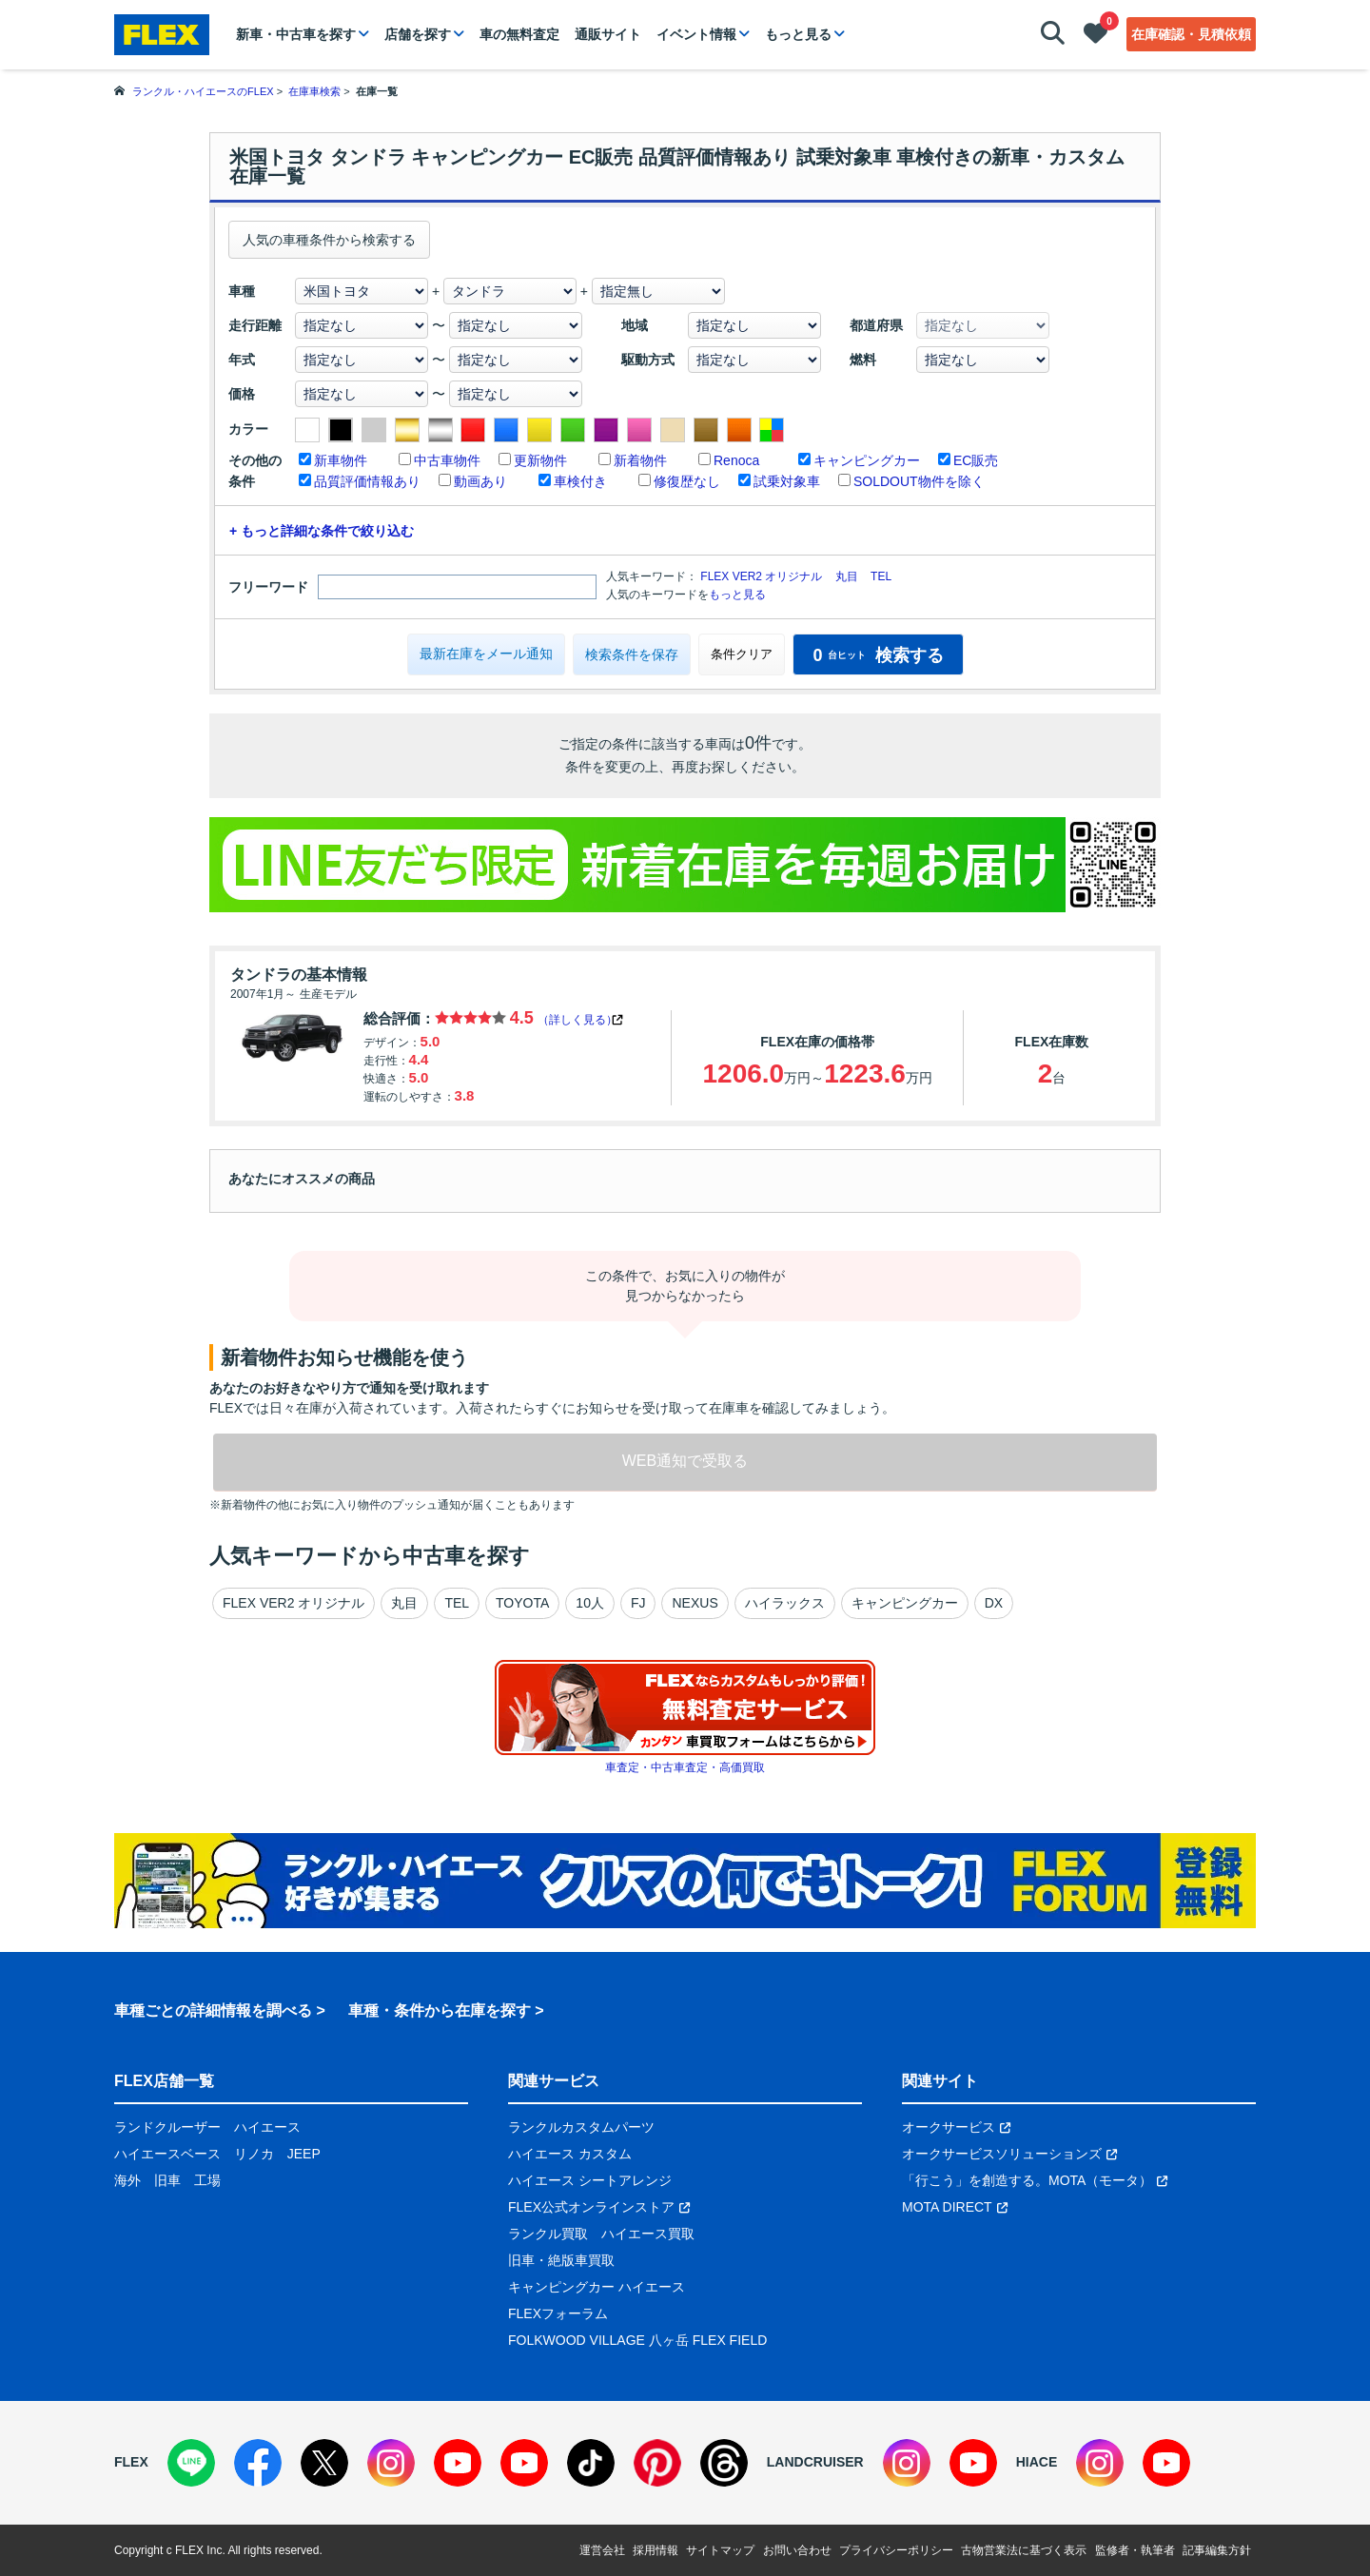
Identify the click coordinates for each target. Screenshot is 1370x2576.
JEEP (304, 2153)
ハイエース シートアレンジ (590, 2180)
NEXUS (694, 1602)
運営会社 (602, 2550)
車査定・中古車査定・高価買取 (685, 1767)
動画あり (480, 481)
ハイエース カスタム (570, 2153)
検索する (877, 655)
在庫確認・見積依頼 (1191, 34)
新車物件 (340, 460)
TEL (881, 576)
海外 (127, 2180)
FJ (638, 1602)
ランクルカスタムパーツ (581, 2127)
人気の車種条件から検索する (329, 239)
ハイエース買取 (648, 2233)
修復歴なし (687, 481)
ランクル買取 (548, 2233)
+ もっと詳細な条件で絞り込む (321, 530)
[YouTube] (457, 2463)
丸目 (846, 576)
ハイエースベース (167, 2153)
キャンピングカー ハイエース (596, 2286)
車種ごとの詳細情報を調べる (213, 2010)
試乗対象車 (787, 481)
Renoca (736, 460)
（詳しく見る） (577, 1019)
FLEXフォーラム (558, 2313)
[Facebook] (258, 2463)
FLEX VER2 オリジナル (761, 576)
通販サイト (608, 34)
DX (994, 1602)
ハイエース (267, 2127)
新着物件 (640, 460)
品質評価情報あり (367, 481)
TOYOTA (522, 1602)
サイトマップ (720, 2550)
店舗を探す (417, 34)
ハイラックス (785, 1602)
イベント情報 (696, 34)
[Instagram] (391, 2463)
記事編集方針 (1217, 2550)
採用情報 (655, 2550)
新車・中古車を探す (296, 34)
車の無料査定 (519, 34)
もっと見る (798, 34)
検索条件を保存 (631, 654)
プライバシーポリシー (896, 2550)
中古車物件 (447, 460)
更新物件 (540, 460)
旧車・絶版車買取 (561, 2260)
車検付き (580, 481)
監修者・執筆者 (1135, 2550)
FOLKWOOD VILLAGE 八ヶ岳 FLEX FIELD (637, 2340)
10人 (590, 1602)
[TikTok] (591, 2463)
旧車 (167, 2180)
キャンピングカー (866, 460)
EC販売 (975, 460)
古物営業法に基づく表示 (1023, 2550)
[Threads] (724, 2463)
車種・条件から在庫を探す (439, 2010)
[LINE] (191, 2463)
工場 (207, 2180)
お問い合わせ (797, 2550)
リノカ (254, 2153)
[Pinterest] (657, 2463)
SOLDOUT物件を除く (919, 481)
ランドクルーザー (167, 2127)
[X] (324, 2463)
